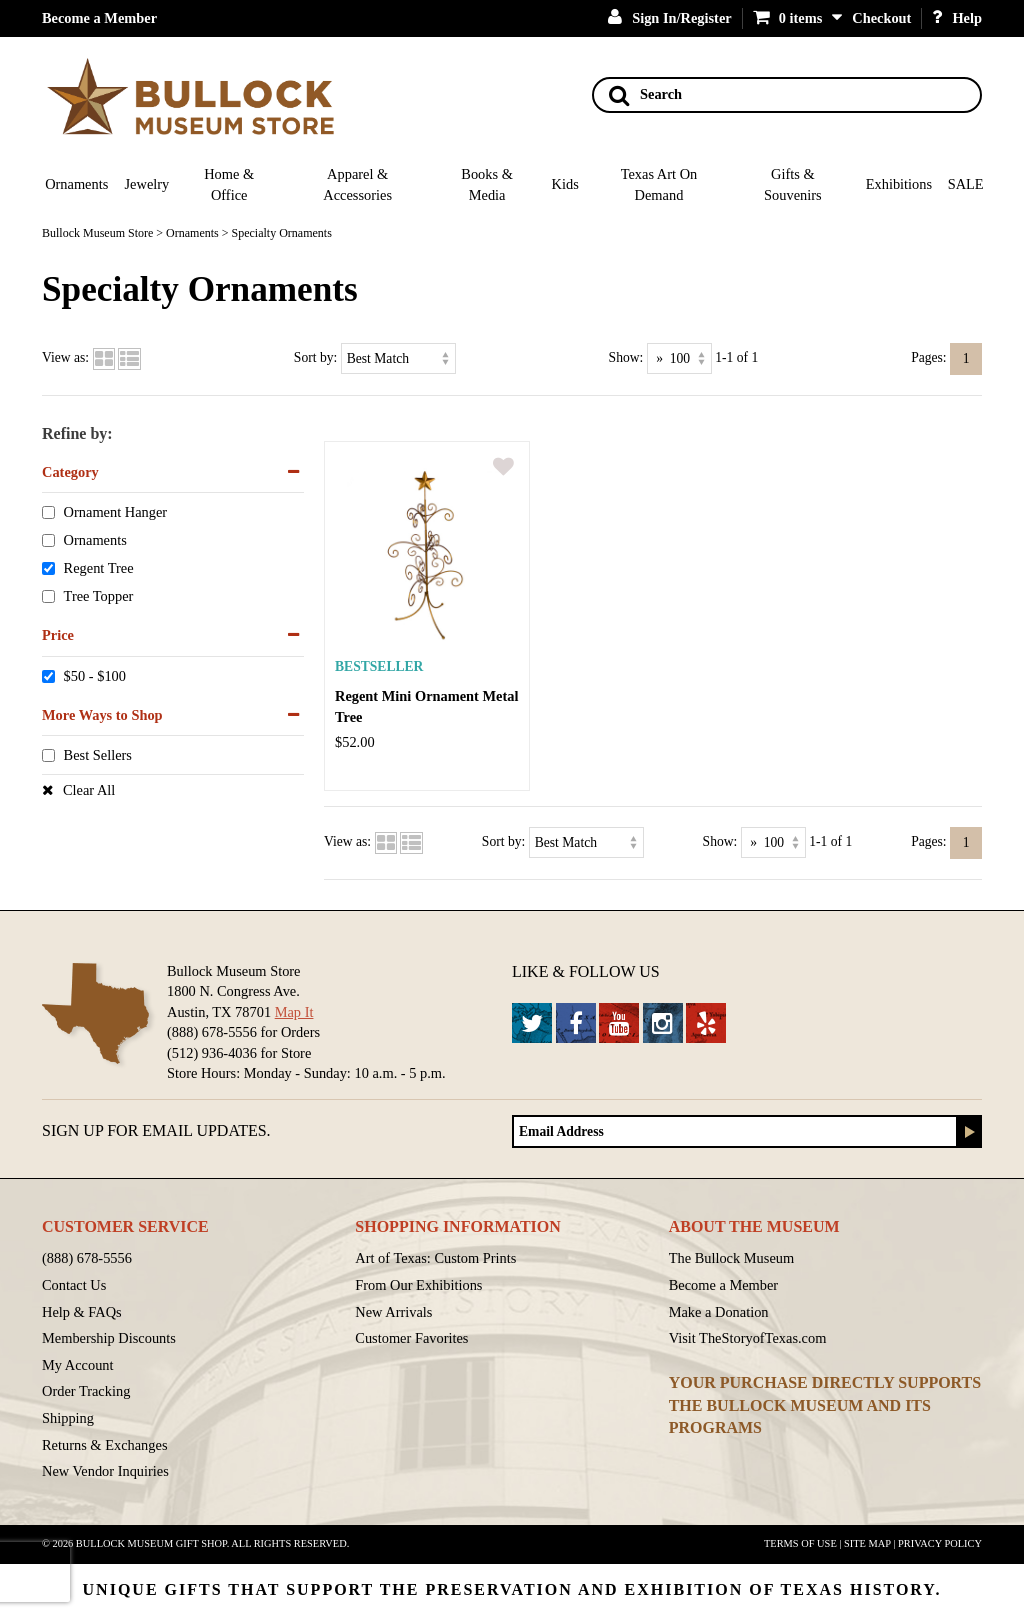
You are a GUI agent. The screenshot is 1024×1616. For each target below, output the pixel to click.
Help (957, 18)
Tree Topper (99, 596)
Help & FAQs (82, 1312)
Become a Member (99, 18)
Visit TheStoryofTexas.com (748, 1338)
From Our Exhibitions (418, 1285)
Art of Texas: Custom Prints (435, 1258)
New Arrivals (393, 1312)
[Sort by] (398, 358)
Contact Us (74, 1285)
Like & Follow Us (586, 971)
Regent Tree (99, 569)
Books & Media (487, 184)
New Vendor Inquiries (105, 1471)
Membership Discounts (109, 1338)
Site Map (867, 1543)
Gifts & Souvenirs (793, 184)
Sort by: (315, 357)
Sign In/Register (670, 18)
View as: (65, 357)
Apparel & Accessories (357, 184)
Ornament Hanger (116, 513)
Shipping (68, 1418)
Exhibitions (899, 184)
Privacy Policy (940, 1543)
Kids (565, 184)
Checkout (881, 18)
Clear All (89, 790)
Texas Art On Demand (659, 184)
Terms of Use (800, 1543)
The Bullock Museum (732, 1258)
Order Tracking (86, 1391)
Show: (626, 357)
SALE (966, 184)
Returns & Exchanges (105, 1445)
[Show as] (679, 358)
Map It (294, 1012)
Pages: (929, 357)
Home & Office (229, 184)
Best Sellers (98, 756)
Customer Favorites (411, 1338)
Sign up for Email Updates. (156, 1130)
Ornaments (76, 184)
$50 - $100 (95, 676)
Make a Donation (719, 1312)
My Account (78, 1365)
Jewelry (147, 184)
